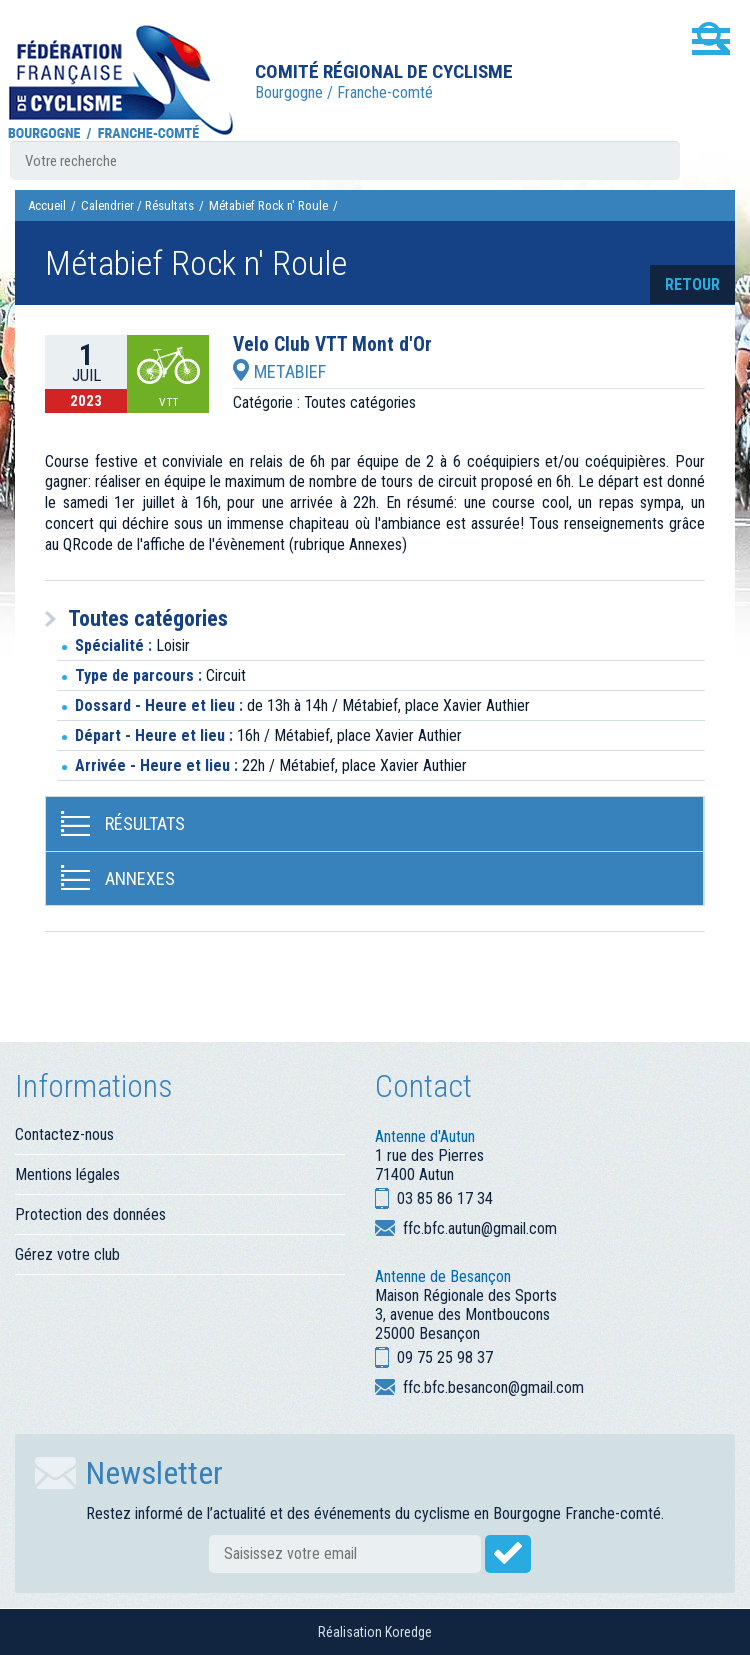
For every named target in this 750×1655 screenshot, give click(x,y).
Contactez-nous (64, 1134)
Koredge (408, 1632)
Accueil (47, 205)
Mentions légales (67, 1174)
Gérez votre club (67, 1254)
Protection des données (90, 1214)
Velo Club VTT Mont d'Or (332, 345)
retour (692, 284)
